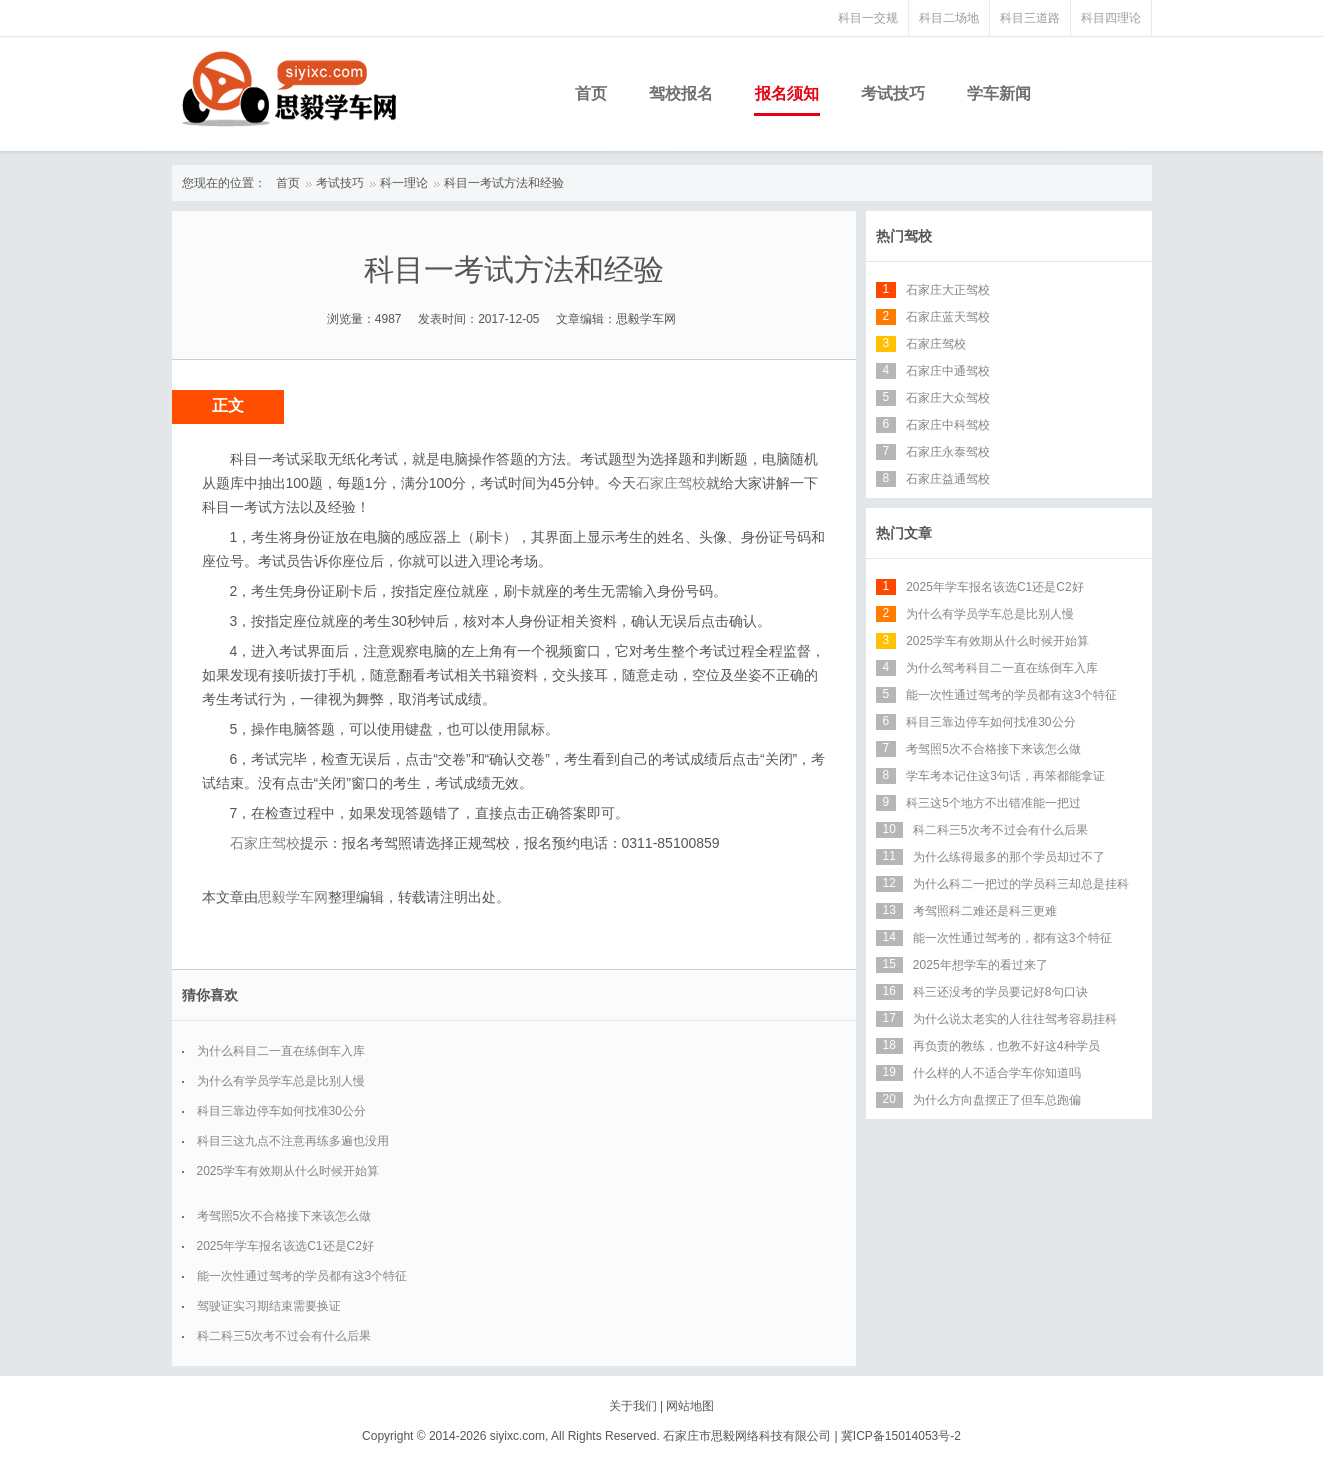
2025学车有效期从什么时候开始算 (288, 1171)
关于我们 (633, 1406)
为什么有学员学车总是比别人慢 (281, 1081)
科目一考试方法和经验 (504, 183)
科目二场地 (949, 18)
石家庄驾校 (671, 483)
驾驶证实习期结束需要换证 (269, 1306)
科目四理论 (1111, 18)
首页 (591, 93)
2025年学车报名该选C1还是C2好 (285, 1246)
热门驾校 (904, 236)
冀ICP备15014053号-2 (901, 1436)
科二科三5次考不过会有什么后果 (284, 1336)
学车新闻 (999, 93)
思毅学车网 (293, 897)
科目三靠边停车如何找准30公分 (281, 1111)
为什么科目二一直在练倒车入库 (281, 1051)
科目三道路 (1030, 18)
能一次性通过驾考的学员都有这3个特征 (302, 1276)
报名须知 (787, 93)
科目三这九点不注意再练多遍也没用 (293, 1141)
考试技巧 (893, 93)
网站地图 (690, 1406)
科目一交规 (868, 18)
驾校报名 (681, 93)
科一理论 (404, 183)
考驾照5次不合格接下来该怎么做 (284, 1216)
